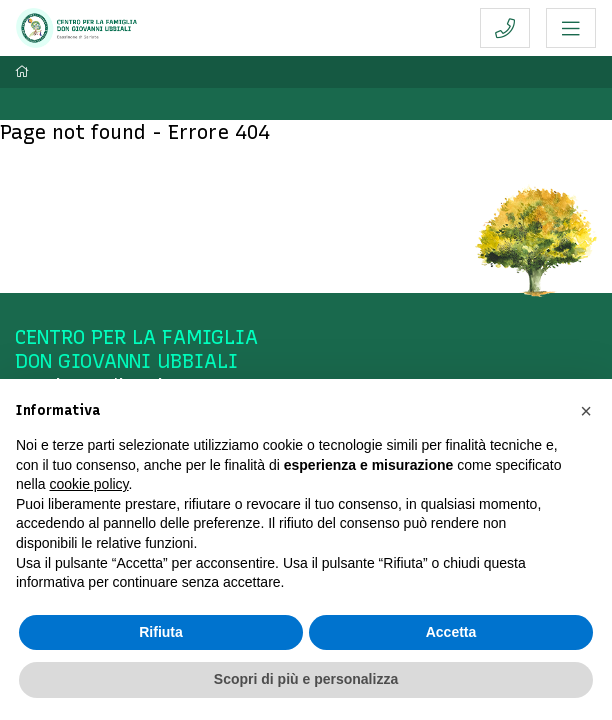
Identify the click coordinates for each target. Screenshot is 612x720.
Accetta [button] (451, 632)
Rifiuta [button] (161, 632)
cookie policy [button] (88, 484)
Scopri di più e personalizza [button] (306, 679)
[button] (586, 411)
